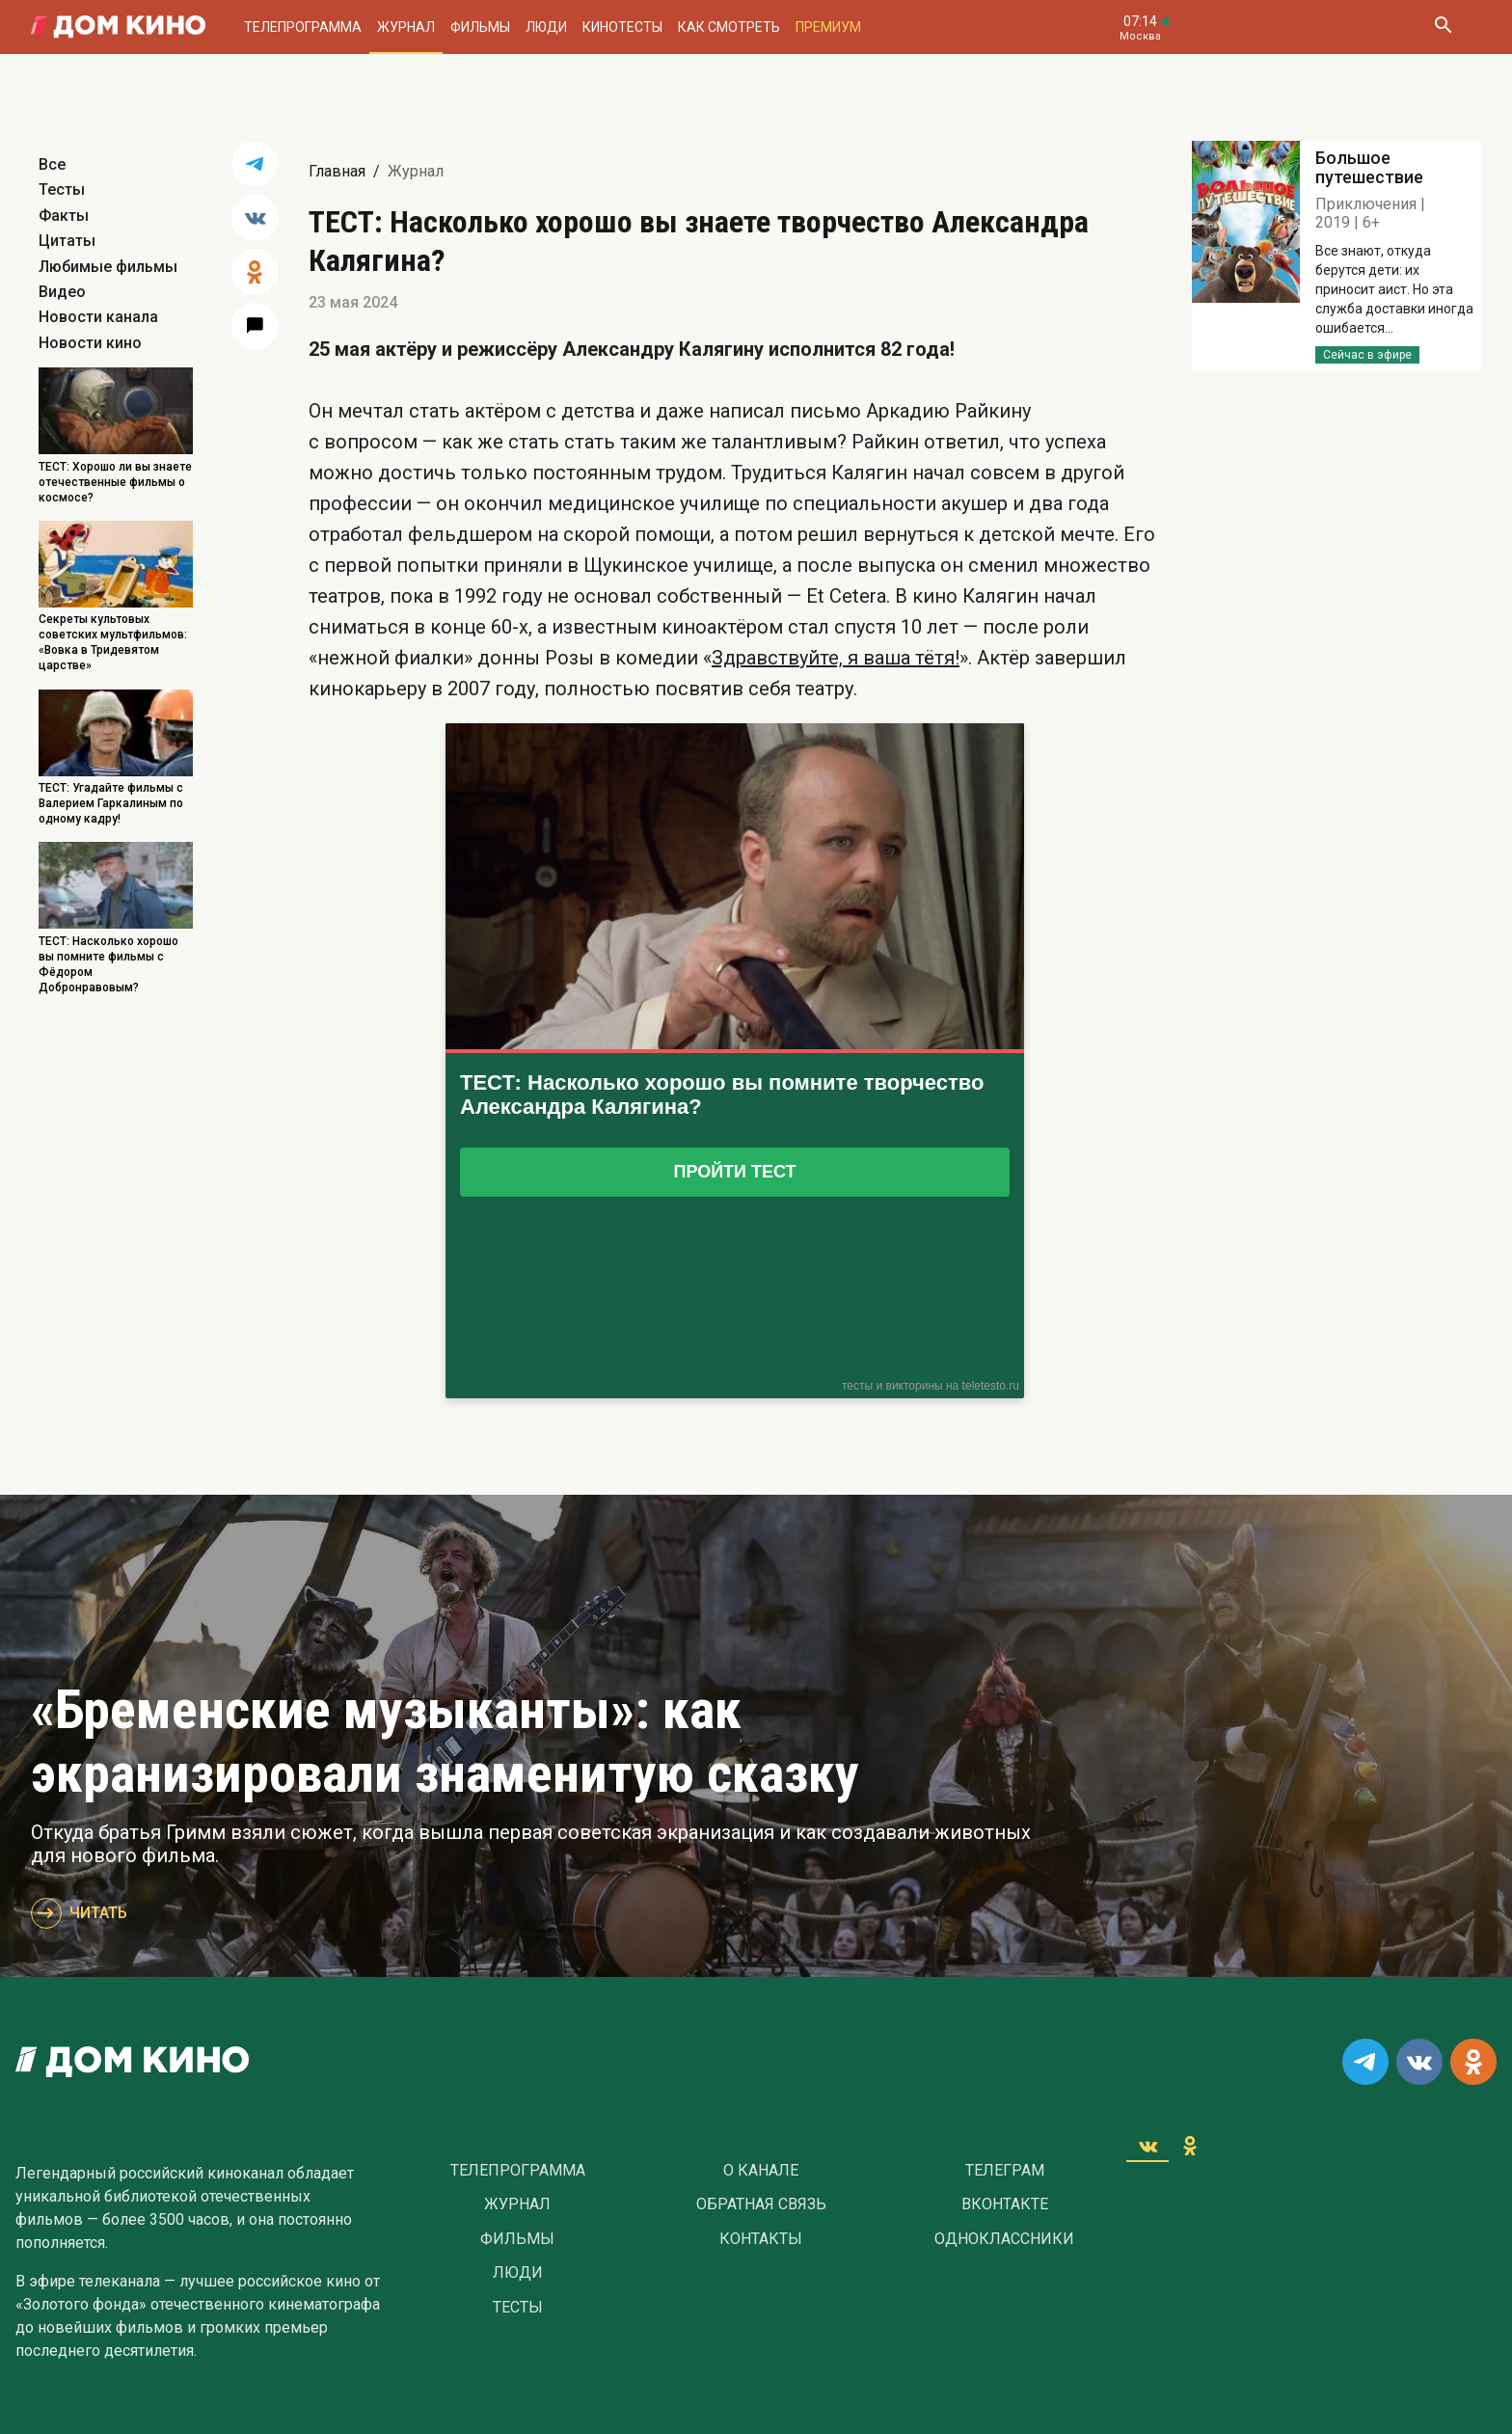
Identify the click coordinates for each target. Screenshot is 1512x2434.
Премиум (828, 27)
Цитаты (67, 240)
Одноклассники (1004, 2239)
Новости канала (98, 317)
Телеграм (1004, 2170)
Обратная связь (761, 2204)
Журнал (406, 27)
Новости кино (90, 343)
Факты (64, 215)
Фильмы (480, 27)
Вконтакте (1004, 2204)
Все (52, 164)
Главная (337, 171)
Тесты (62, 189)
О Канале (760, 2170)
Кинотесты (622, 27)
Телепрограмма (303, 27)
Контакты (760, 2239)
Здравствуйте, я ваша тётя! (835, 657)
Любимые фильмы (108, 266)
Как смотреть (729, 27)
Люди (546, 27)
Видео (62, 292)
